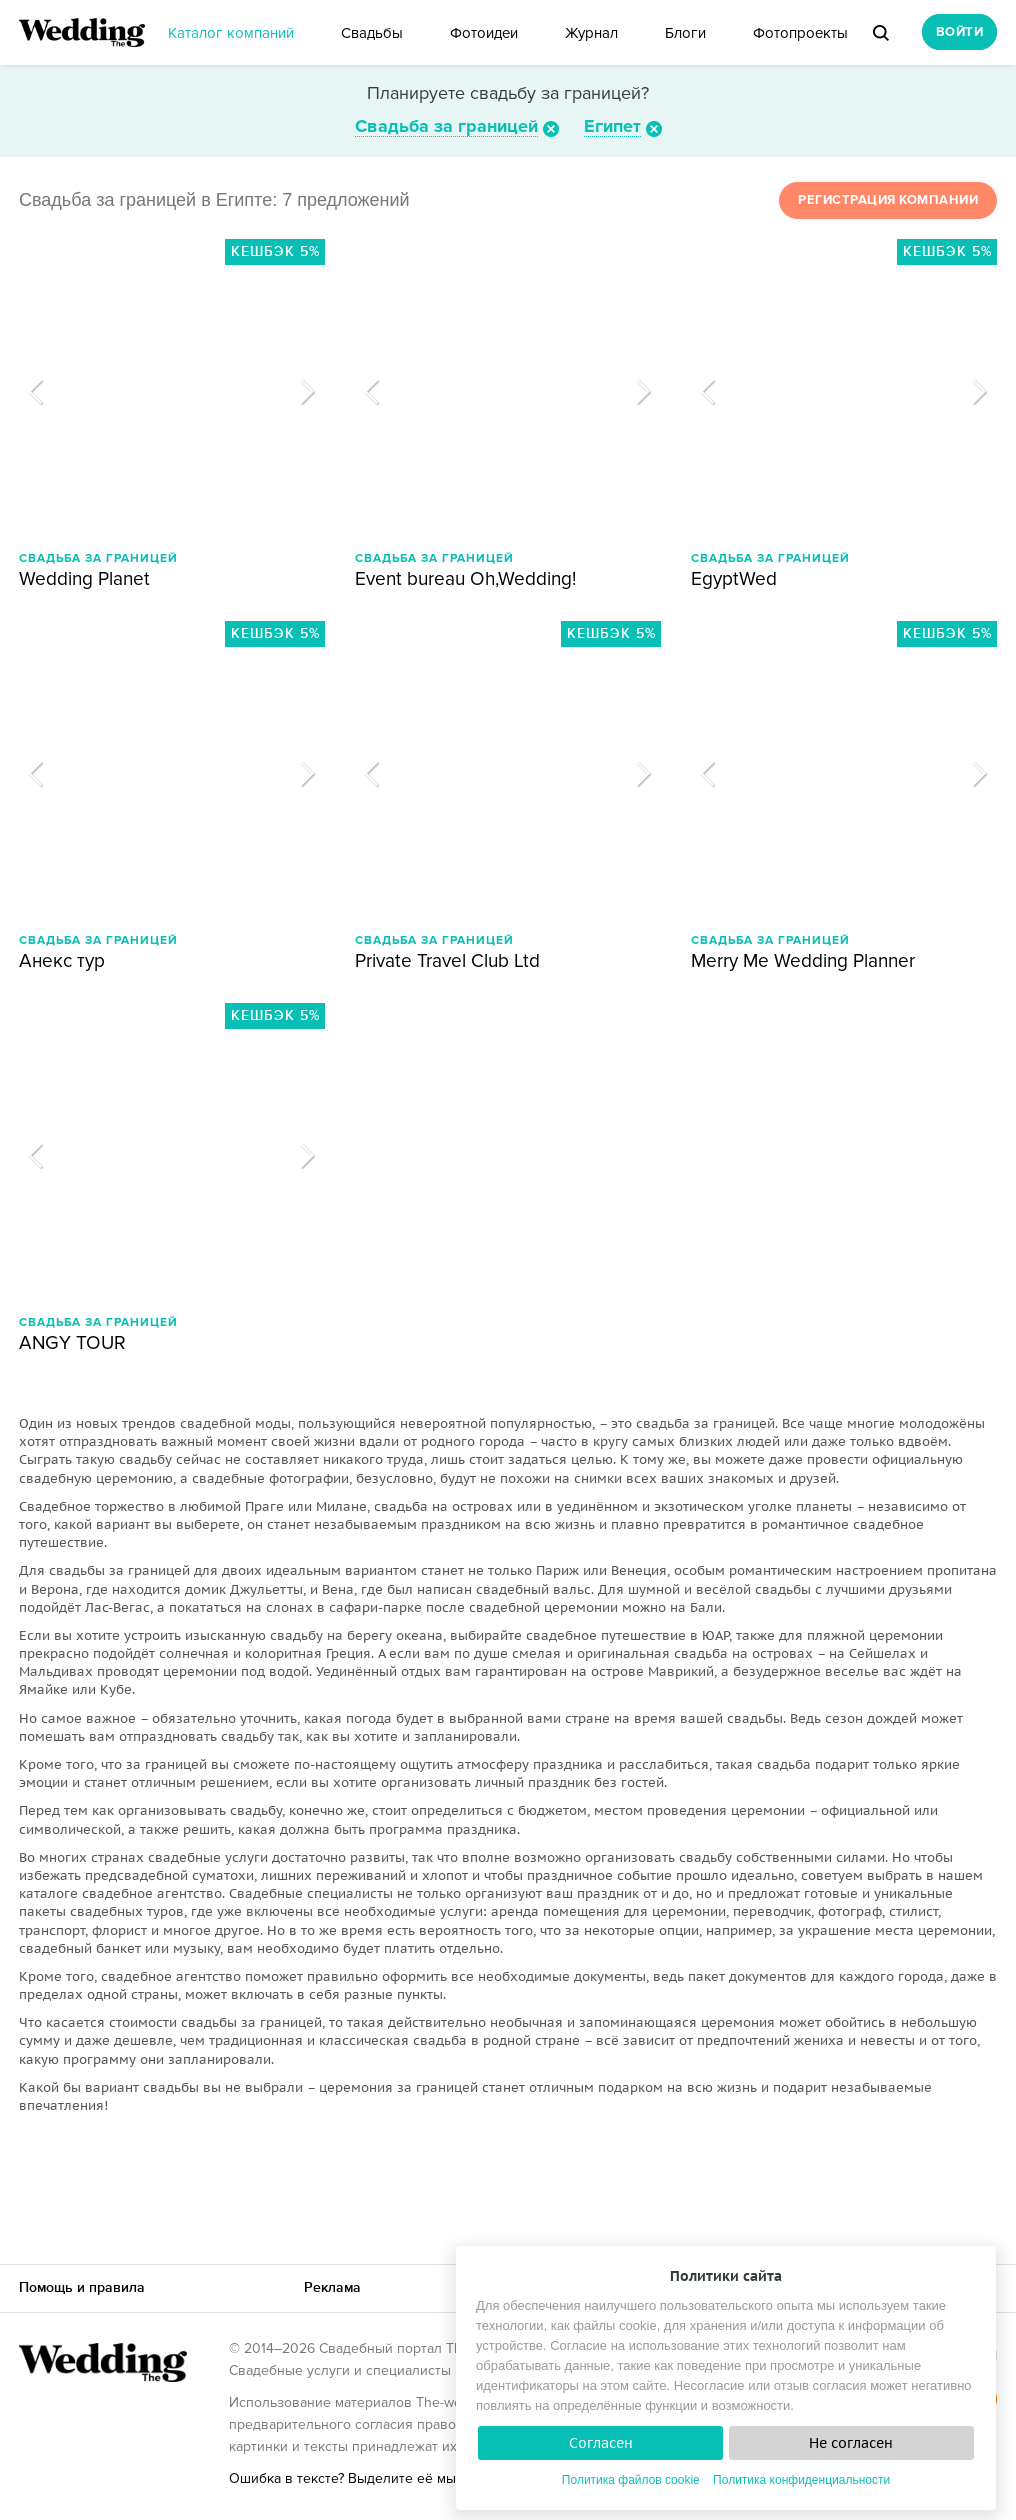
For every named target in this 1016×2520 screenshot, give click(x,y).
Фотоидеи (484, 33)
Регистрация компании (888, 200)
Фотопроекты (800, 33)
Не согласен (851, 2443)
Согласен (601, 2443)
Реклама (332, 2287)
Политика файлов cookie (631, 2480)
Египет (612, 126)
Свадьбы (372, 33)
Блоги (685, 33)
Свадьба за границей (446, 126)
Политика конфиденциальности (801, 2480)
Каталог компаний (231, 33)
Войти (960, 32)
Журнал (591, 33)
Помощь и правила (82, 2287)
